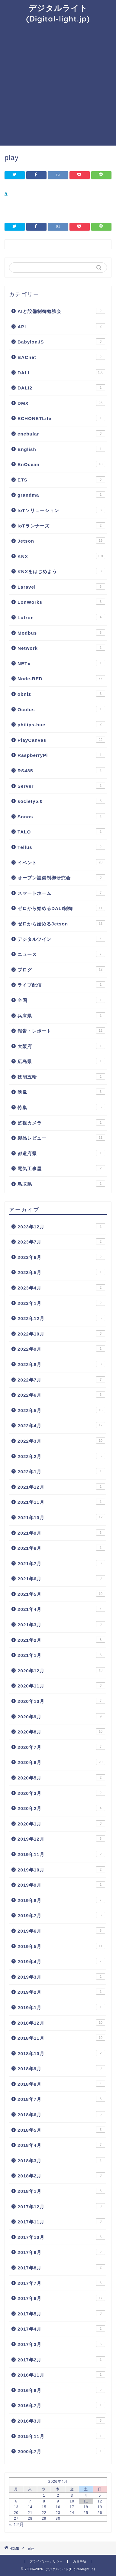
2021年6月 (61, 1578)
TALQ (61, 831)
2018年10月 (61, 2053)
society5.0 (61, 801)
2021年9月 (61, 1533)
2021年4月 (61, 1609)
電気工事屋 (61, 1168)
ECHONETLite (61, 418)
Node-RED (61, 678)
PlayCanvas (61, 740)
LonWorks (61, 602)
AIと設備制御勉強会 (61, 311)
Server (61, 786)
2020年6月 (61, 1762)
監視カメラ (61, 1122)
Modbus (61, 632)
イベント (61, 862)
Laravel (61, 586)
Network (61, 648)
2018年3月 (61, 2160)
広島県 (61, 1061)
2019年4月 (61, 1961)
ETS (61, 479)
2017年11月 (61, 2221)
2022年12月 (61, 1318)
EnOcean (61, 464)
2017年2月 (61, 2359)
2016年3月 (61, 2420)
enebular (61, 433)
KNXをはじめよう (61, 571)
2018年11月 (61, 2038)
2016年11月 (61, 2374)
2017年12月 (61, 2206)
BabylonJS (61, 341)
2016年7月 (61, 2405)
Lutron (61, 617)
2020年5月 (61, 1777)
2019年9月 (61, 1884)
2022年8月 (61, 1364)
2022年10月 (61, 1333)
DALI (61, 372)
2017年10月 (61, 2237)
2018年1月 (61, 2191)
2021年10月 (61, 1517)
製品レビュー (61, 1138)
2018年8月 (61, 2084)
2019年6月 (61, 1930)
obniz (61, 694)
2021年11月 (61, 1502)
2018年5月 (61, 2130)
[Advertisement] (58, 84)
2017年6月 (61, 2298)
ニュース (61, 954)
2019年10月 (61, 1869)
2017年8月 (61, 2267)
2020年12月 (61, 1670)
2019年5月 (61, 1946)
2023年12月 (61, 1226)
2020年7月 (61, 1747)
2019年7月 (61, 1915)
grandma (61, 494)
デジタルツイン (61, 939)
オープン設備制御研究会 (61, 877)
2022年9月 (61, 1349)
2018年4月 (61, 2145)
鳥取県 (61, 1184)
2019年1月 (61, 2007)
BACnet (61, 357)
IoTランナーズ (61, 525)
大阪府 (61, 1046)
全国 (61, 1000)
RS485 (61, 770)
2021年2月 (61, 1640)
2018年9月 (61, 2068)
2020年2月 (61, 1808)
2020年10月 (61, 1701)
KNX (61, 556)
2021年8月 (61, 1548)
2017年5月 (61, 2313)
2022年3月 (61, 1441)
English (61, 449)
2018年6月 (61, 2114)
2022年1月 (61, 1471)
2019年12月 (61, 1838)
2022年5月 (61, 1410)
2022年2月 (61, 1456)
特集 (61, 1107)
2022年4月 (61, 1425)
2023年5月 (61, 1272)
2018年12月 (61, 2022)
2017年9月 (61, 2252)
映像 (61, 1092)
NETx (61, 663)
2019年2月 (61, 1992)
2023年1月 (61, 1303)
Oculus (61, 709)
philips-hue (61, 724)
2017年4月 (61, 2328)
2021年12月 (61, 1487)
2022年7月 (61, 1379)
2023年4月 (61, 1287)
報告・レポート (61, 1030)
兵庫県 (61, 1015)
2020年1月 (61, 1823)
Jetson (61, 540)
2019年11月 (61, 1854)
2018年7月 (61, 2099)
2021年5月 (61, 1594)
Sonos (61, 816)
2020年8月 (61, 1731)
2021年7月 (61, 1563)
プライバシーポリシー (46, 2561)
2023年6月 (61, 1257)
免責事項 (79, 2561)
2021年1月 (61, 1655)
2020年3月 (61, 1793)
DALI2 (61, 387)
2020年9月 (61, 1716)
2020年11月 (61, 1685)
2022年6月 (61, 1395)
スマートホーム (61, 893)
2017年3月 (61, 2344)
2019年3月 (61, 1976)
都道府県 (61, 1153)
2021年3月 (61, 1624)
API (61, 326)
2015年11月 (61, 2436)
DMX (61, 403)
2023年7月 (61, 1241)
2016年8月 (61, 2390)
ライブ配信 (61, 984)
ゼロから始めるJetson (61, 923)
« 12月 (16, 2524)
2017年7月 (61, 2283)
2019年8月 (61, 1900)
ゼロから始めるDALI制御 (61, 908)
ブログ (61, 969)
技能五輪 (61, 1076)
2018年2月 (61, 2175)
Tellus (61, 847)
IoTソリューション (61, 510)
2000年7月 (61, 2451)
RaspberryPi (61, 755)
